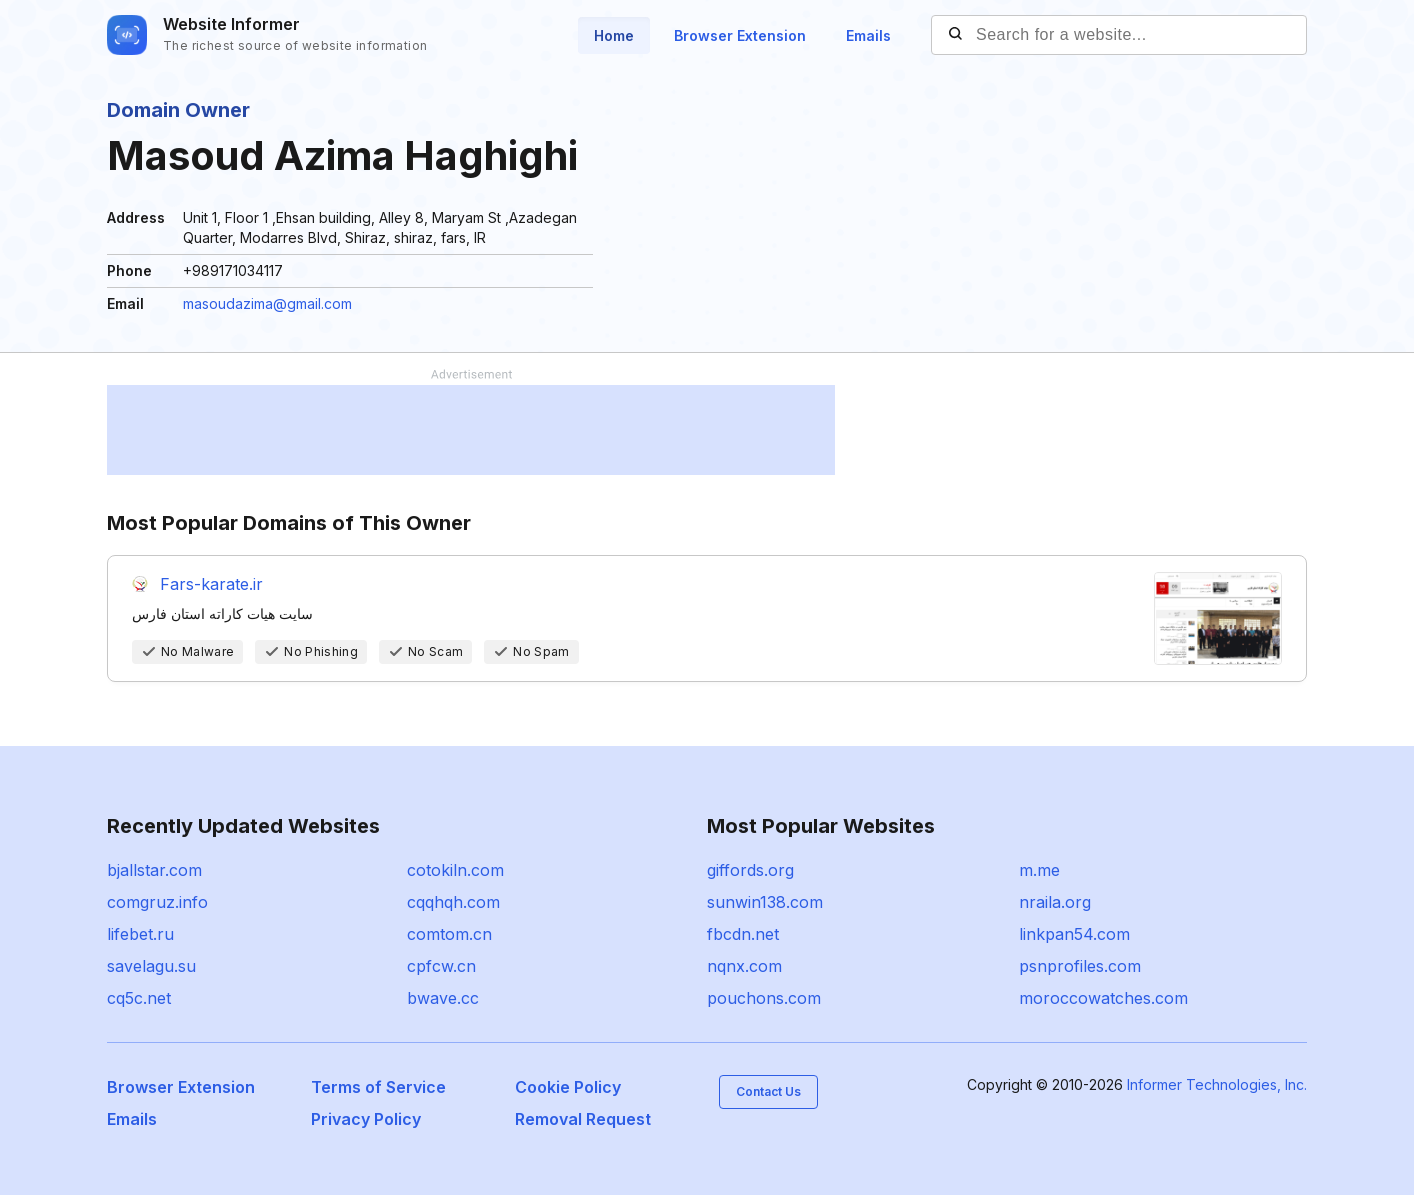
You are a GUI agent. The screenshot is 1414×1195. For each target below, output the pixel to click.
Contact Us (768, 1091)
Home (614, 35)
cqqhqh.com (453, 902)
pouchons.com (764, 998)
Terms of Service (378, 1087)
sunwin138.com (765, 902)
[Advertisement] (471, 430)
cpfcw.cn (441, 966)
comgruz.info (157, 902)
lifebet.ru (140, 934)
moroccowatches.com (1103, 998)
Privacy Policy (366, 1119)
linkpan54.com (1074, 934)
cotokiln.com (455, 870)
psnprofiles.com (1080, 966)
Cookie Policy (568, 1087)
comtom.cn (449, 934)
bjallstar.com (154, 870)
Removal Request (583, 1119)
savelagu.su (151, 966)
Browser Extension (740, 35)
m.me (1039, 870)
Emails (868, 35)
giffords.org (750, 870)
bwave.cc (443, 998)
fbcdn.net (743, 934)
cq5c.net (139, 998)
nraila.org (1055, 902)
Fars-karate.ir (211, 584)
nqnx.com (744, 966)
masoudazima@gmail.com (267, 303)
